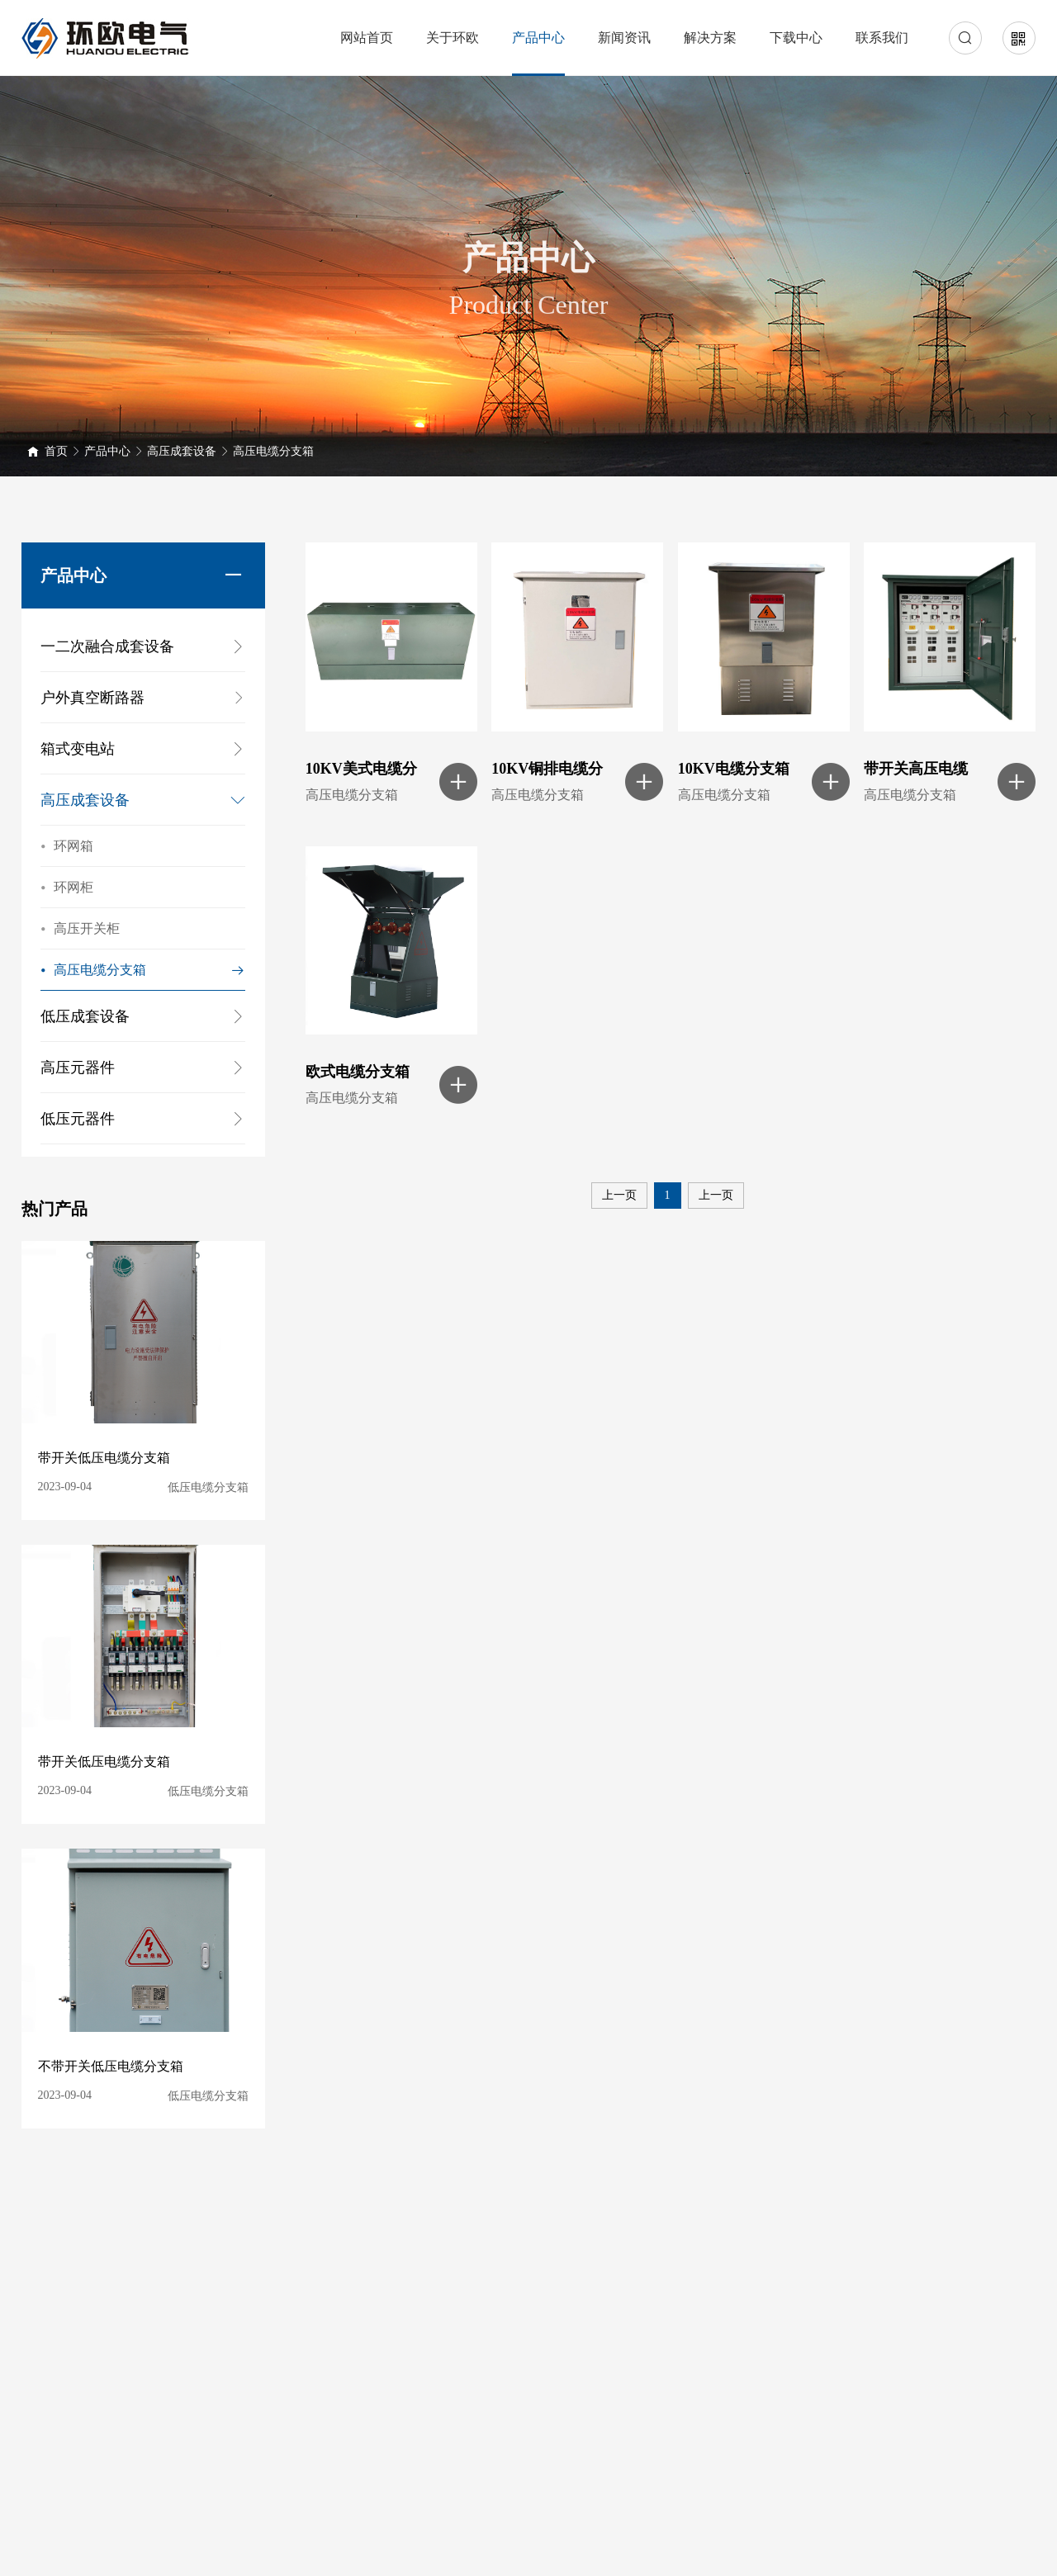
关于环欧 (452, 38)
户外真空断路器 (142, 697)
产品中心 (538, 38)
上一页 (619, 1195)
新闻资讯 (624, 38)
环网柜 (66, 887)
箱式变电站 (77, 749)
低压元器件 (77, 1118)
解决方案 (710, 38)
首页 (56, 451)
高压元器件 (77, 1067)
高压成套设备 (181, 451)
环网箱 (66, 846)
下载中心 (796, 38)
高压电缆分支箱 (273, 451)
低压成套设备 (85, 1016)
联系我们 (882, 38)
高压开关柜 (80, 928)
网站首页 (366, 38)
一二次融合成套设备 (107, 646)
